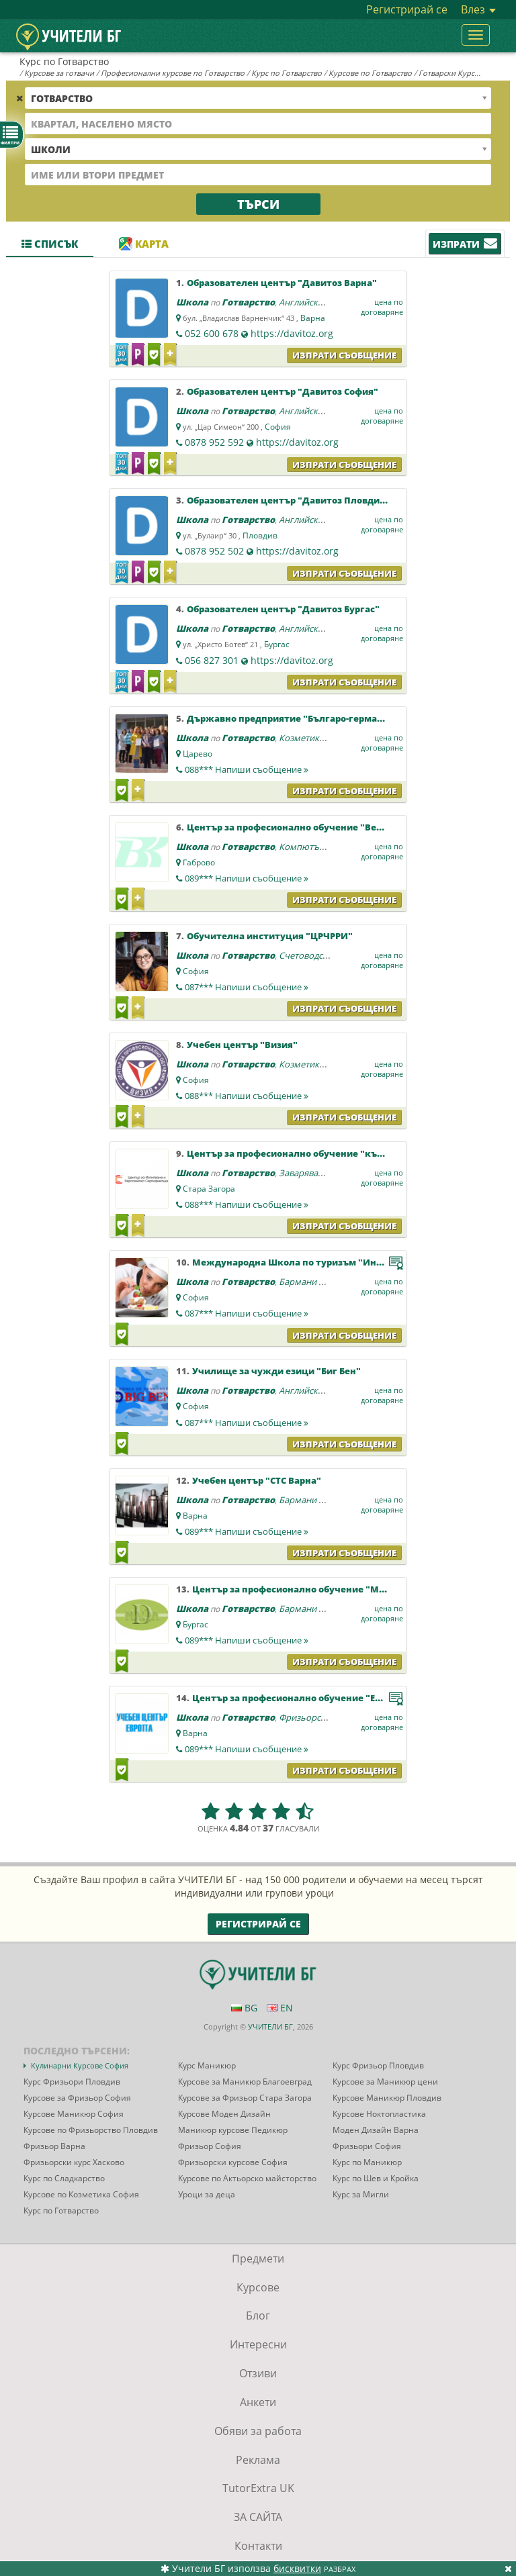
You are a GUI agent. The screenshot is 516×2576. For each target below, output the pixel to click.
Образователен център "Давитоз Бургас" (283, 609)
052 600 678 (212, 333)
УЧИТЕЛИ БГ (270, 2026)
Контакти (258, 2545)
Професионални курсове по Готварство (173, 73)
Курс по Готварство (286, 73)
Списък (50, 243)
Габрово (199, 862)
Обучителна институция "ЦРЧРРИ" (270, 936)
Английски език (311, 302)
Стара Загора (209, 1188)
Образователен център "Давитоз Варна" (282, 283)
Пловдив (260, 535)
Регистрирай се (406, 9)
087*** (246, 987)
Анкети (258, 2402)
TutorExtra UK (258, 2488)
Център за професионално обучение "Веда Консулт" (310, 827)
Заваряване (303, 1173)
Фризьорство (307, 1717)
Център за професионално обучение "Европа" (299, 1698)
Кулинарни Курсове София (79, 2065)
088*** (246, 769)
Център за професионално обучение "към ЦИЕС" (301, 1153)
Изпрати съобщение (344, 355)
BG (244, 2007)
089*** (246, 878)
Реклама (258, 2459)
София (278, 426)
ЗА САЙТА (258, 2517)
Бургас (277, 644)
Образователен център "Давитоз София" (282, 391)
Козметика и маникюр (326, 738)
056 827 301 (212, 660)
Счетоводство (308, 955)
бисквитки (297, 2568)
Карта (144, 243)
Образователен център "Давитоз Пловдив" (288, 500)
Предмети (258, 2258)
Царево (197, 753)
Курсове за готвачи (59, 73)
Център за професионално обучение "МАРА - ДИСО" (313, 1589)
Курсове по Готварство (370, 73)
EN (280, 2007)
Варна (312, 318)
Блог (258, 2315)
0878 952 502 (214, 550)
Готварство (248, 302)
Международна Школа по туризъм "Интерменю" (308, 1262)
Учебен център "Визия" (242, 1045)
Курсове (258, 2287)
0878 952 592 (214, 442)
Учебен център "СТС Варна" (256, 1480)
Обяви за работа (258, 2431)
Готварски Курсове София (466, 73)
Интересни (258, 2344)
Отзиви (258, 2373)
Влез (478, 9)
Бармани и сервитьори (327, 1282)
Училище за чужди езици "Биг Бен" (276, 1371)
